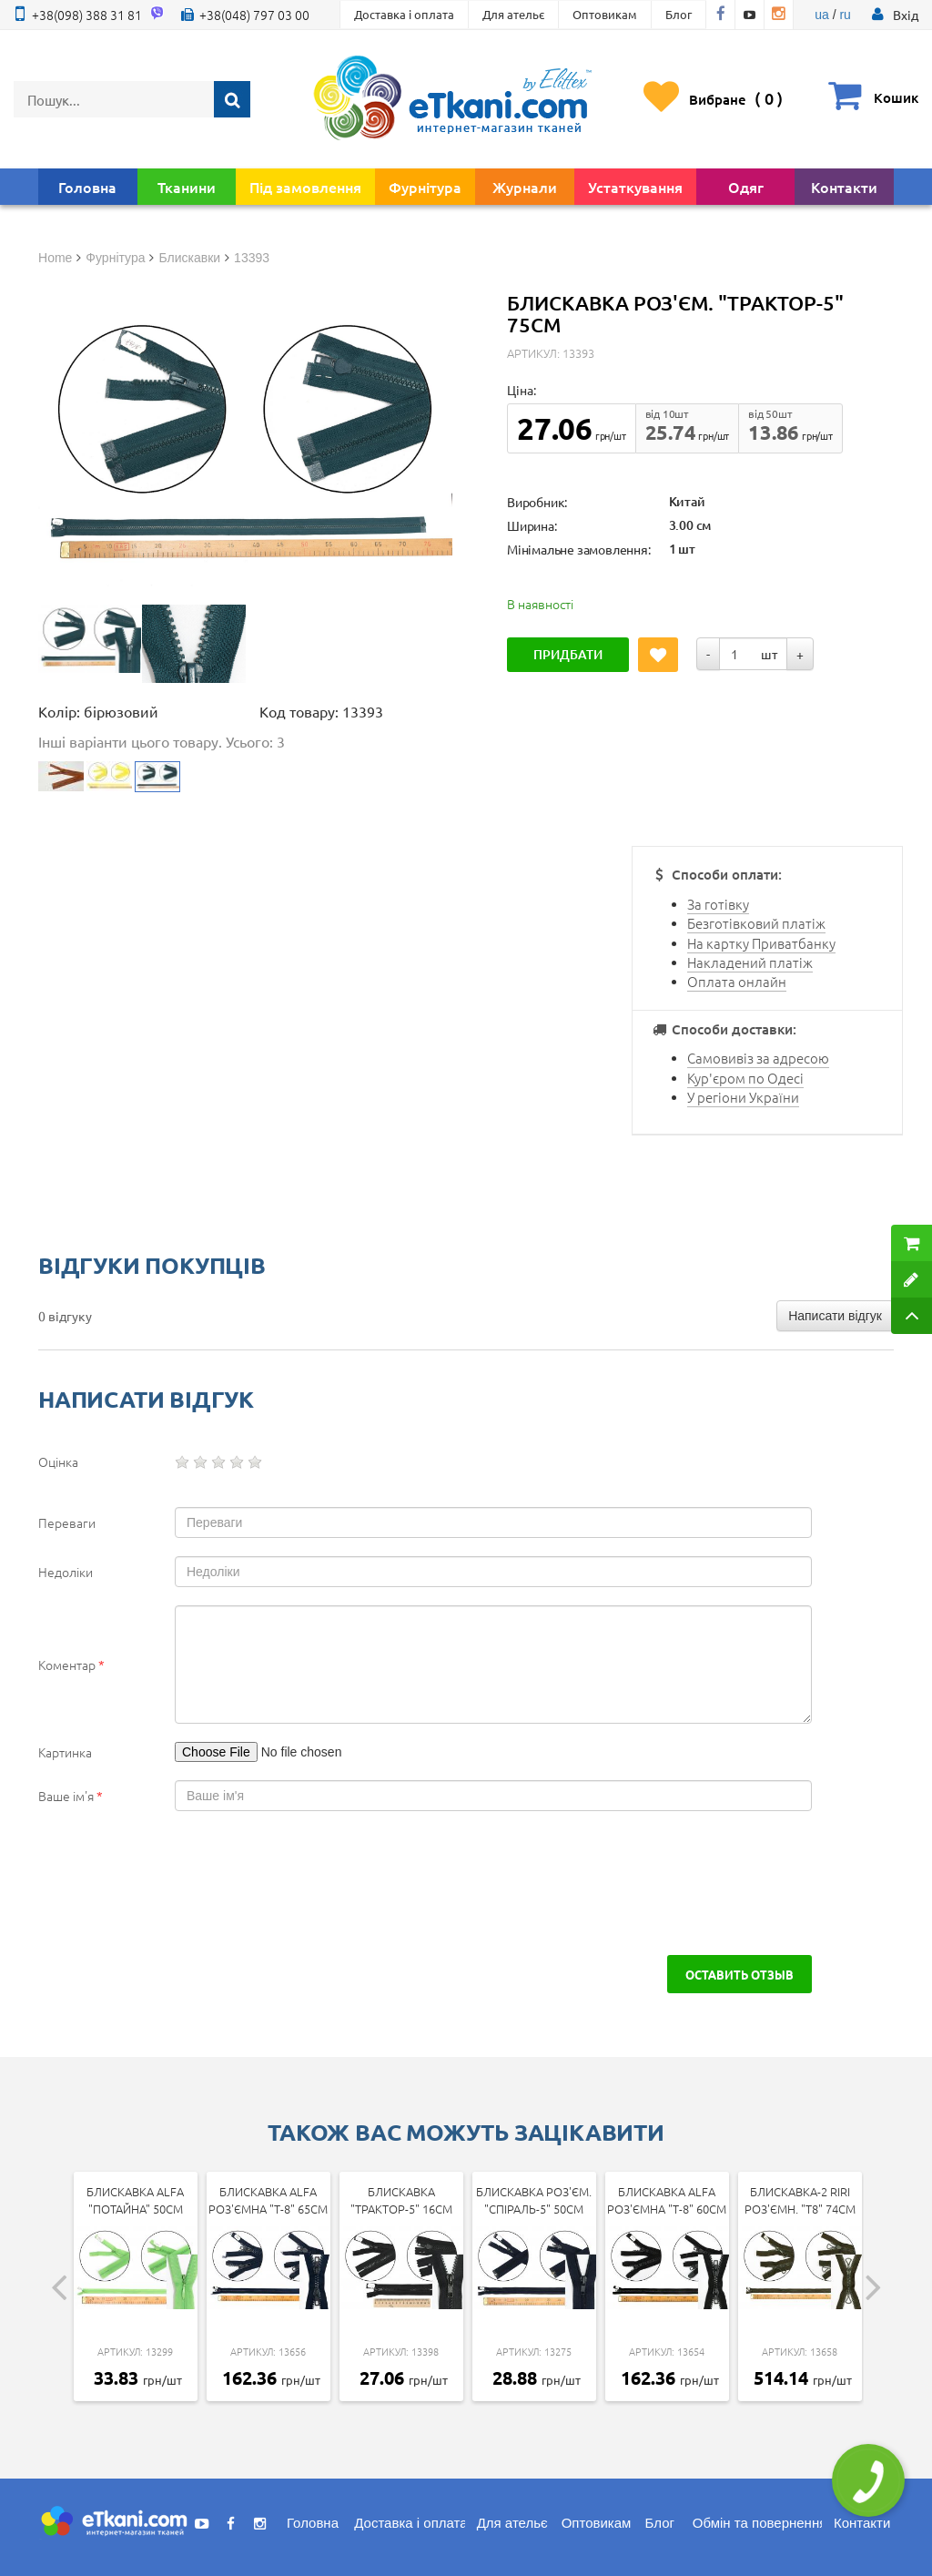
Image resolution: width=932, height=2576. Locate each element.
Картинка (65, 1752)
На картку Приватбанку (761, 942)
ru (844, 14)
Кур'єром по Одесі (745, 1077)
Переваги (67, 1522)
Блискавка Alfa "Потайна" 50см (135, 2200)
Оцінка (58, 1461)
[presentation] (176, 1883)
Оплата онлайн (736, 981)
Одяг (746, 187)
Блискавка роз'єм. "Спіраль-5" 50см (534, 2200)
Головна (87, 187)
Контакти (844, 187)
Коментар (71, 1664)
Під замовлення (305, 187)
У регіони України (743, 1096)
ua (822, 14)
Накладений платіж (750, 962)
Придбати (568, 654)
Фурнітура (425, 187)
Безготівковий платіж (756, 922)
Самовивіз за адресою (758, 1057)
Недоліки (65, 1572)
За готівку (718, 903)
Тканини (186, 187)
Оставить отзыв (739, 1974)
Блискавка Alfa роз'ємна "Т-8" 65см (268, 2200)
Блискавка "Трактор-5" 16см (401, 2200)
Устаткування (635, 187)
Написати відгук (835, 1315)
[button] (905, 14)
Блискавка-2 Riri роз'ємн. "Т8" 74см (800, 2200)
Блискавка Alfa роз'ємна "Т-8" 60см (666, 2200)
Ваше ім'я (70, 1796)
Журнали (524, 187)
